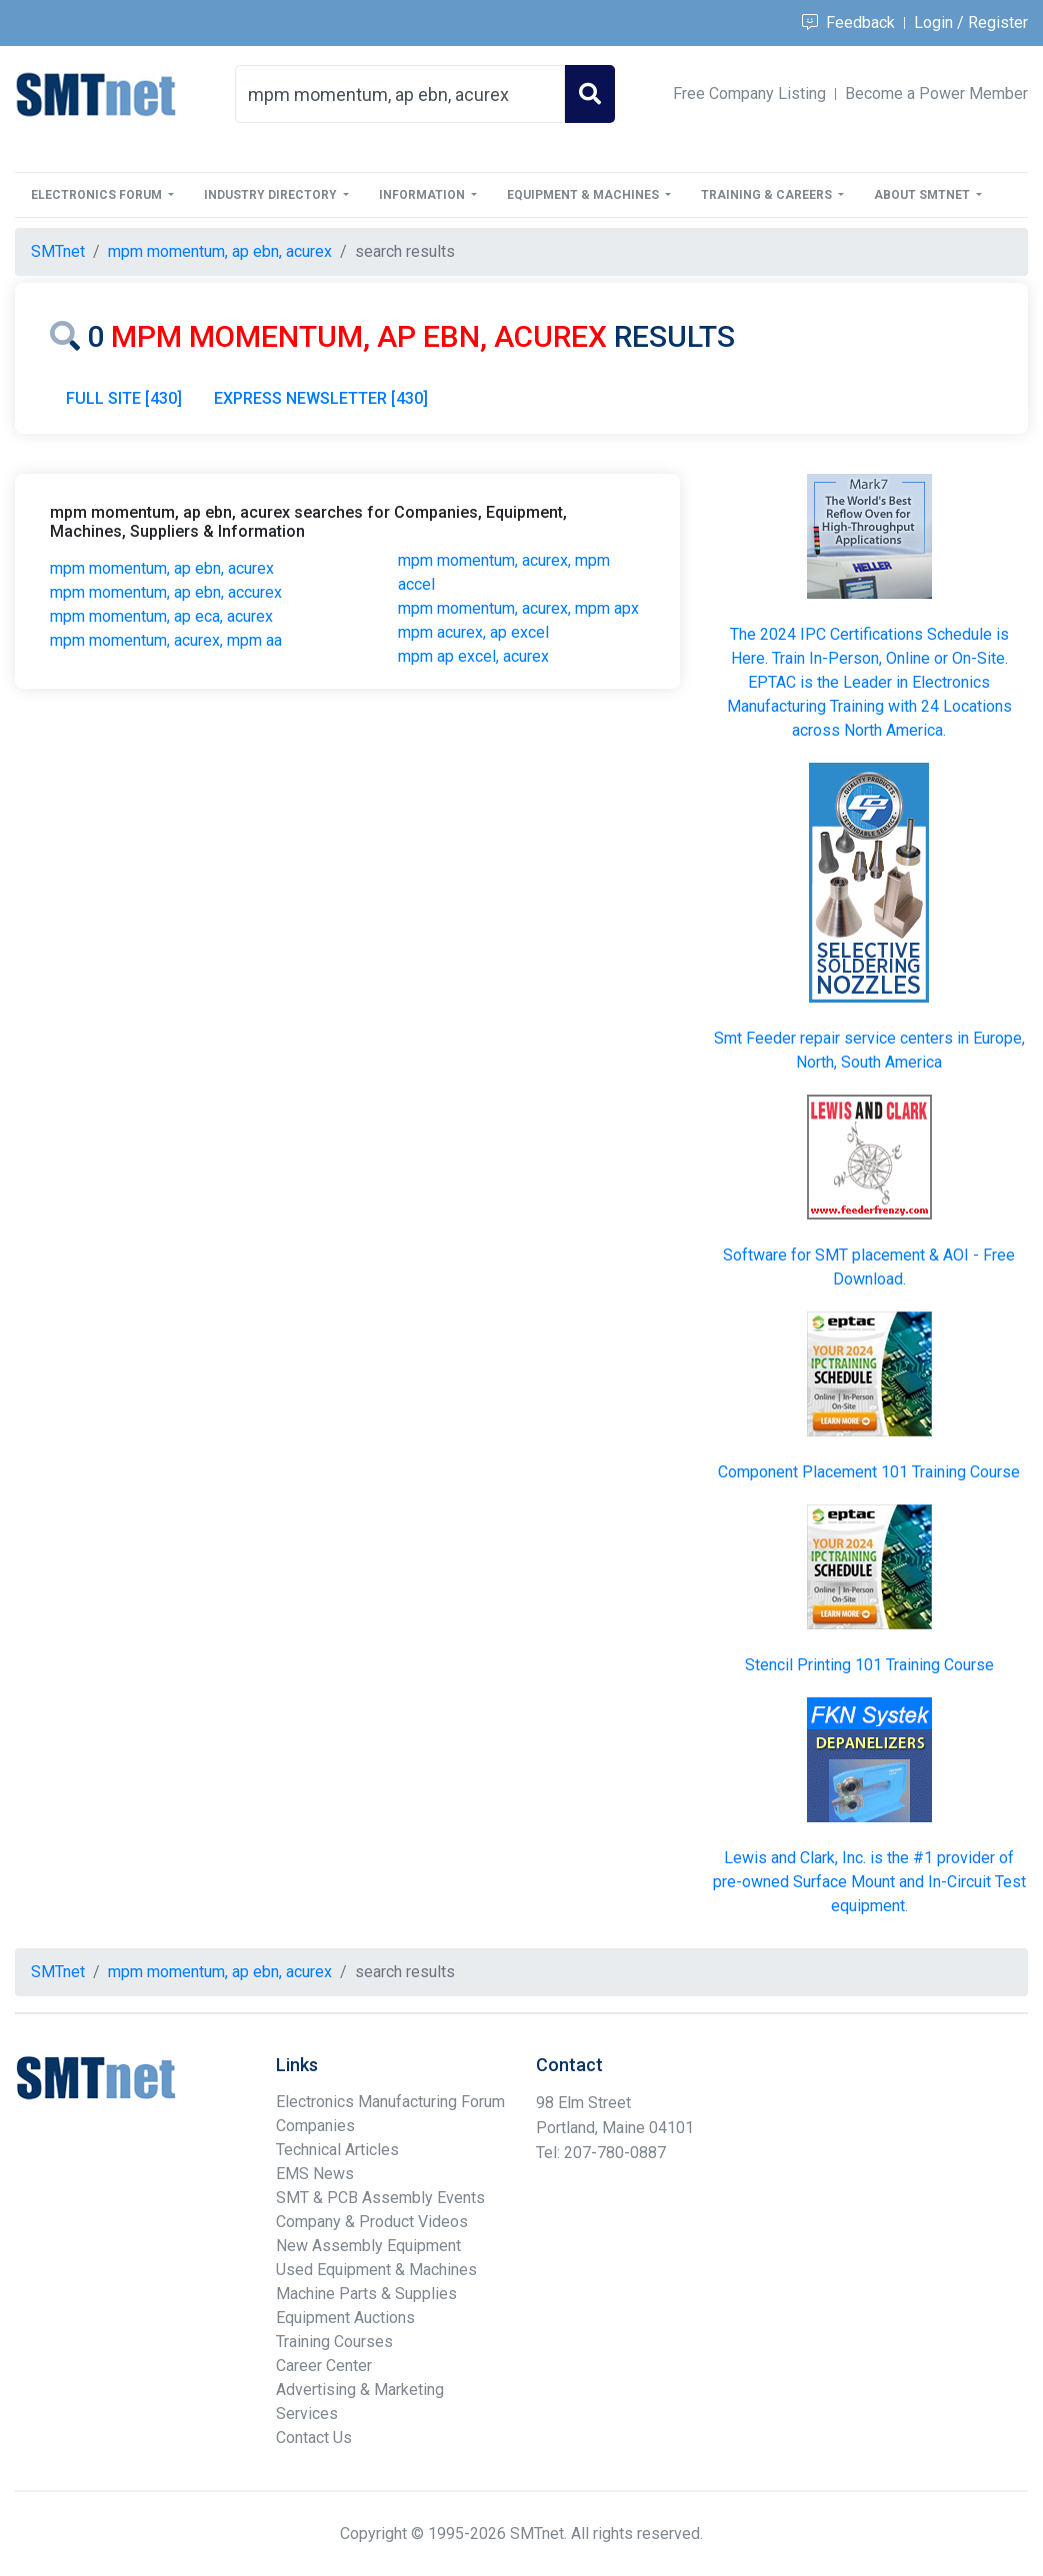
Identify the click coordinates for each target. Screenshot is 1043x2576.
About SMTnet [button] (923, 195)
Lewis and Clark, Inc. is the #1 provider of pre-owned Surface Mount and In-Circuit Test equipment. (869, 1881)
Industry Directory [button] (272, 195)
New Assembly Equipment (368, 2245)
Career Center (324, 2365)
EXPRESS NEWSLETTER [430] (321, 398)
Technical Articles (337, 2149)
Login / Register (971, 22)
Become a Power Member (936, 93)
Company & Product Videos (372, 2221)
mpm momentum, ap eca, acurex (161, 616)
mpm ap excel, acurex (473, 656)
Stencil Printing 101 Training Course (869, 1664)
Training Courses (334, 2341)
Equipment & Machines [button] (584, 195)
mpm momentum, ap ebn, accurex (166, 592)
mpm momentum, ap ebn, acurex (162, 568)
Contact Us (314, 2437)
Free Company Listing (749, 93)
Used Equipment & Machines (376, 2269)
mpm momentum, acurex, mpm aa (166, 640)
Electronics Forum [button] (98, 195)
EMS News (315, 2173)
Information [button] (423, 195)
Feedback (848, 22)
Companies (315, 2125)
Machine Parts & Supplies (366, 2293)
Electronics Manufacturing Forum (390, 2101)
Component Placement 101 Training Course (869, 1471)
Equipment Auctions (345, 2317)
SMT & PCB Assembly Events (380, 2197)
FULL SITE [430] (124, 398)
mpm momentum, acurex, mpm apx (518, 608)
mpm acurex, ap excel (473, 632)
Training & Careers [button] (768, 195)
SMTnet (58, 251)
